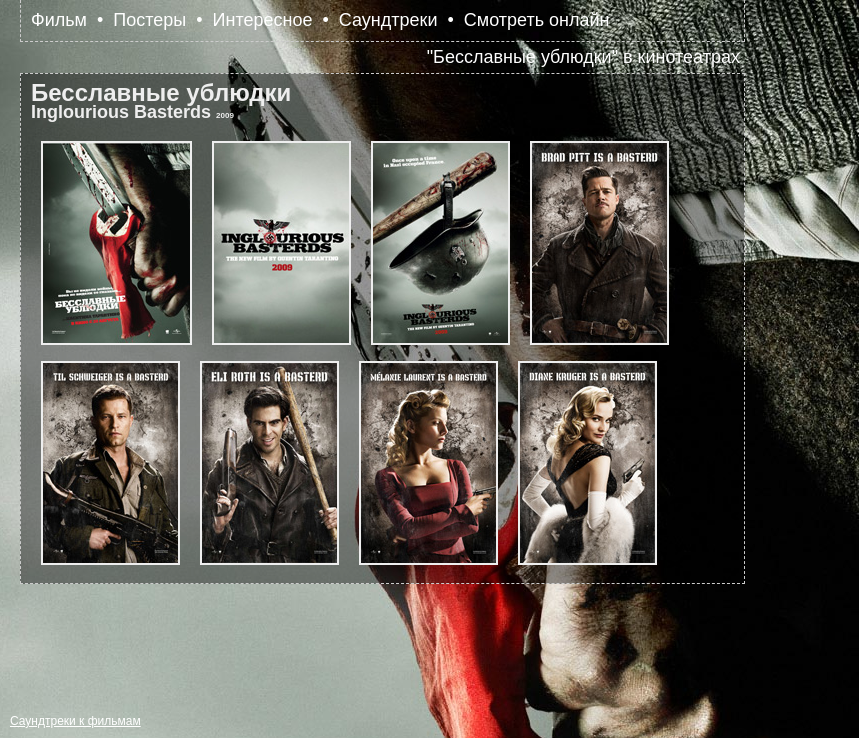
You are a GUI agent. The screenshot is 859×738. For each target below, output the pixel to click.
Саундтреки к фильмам (75, 721)
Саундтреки (388, 20)
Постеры (149, 20)
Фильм (59, 20)
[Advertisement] (384, 639)
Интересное (263, 20)
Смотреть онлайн (537, 20)
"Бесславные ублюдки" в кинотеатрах (583, 57)
